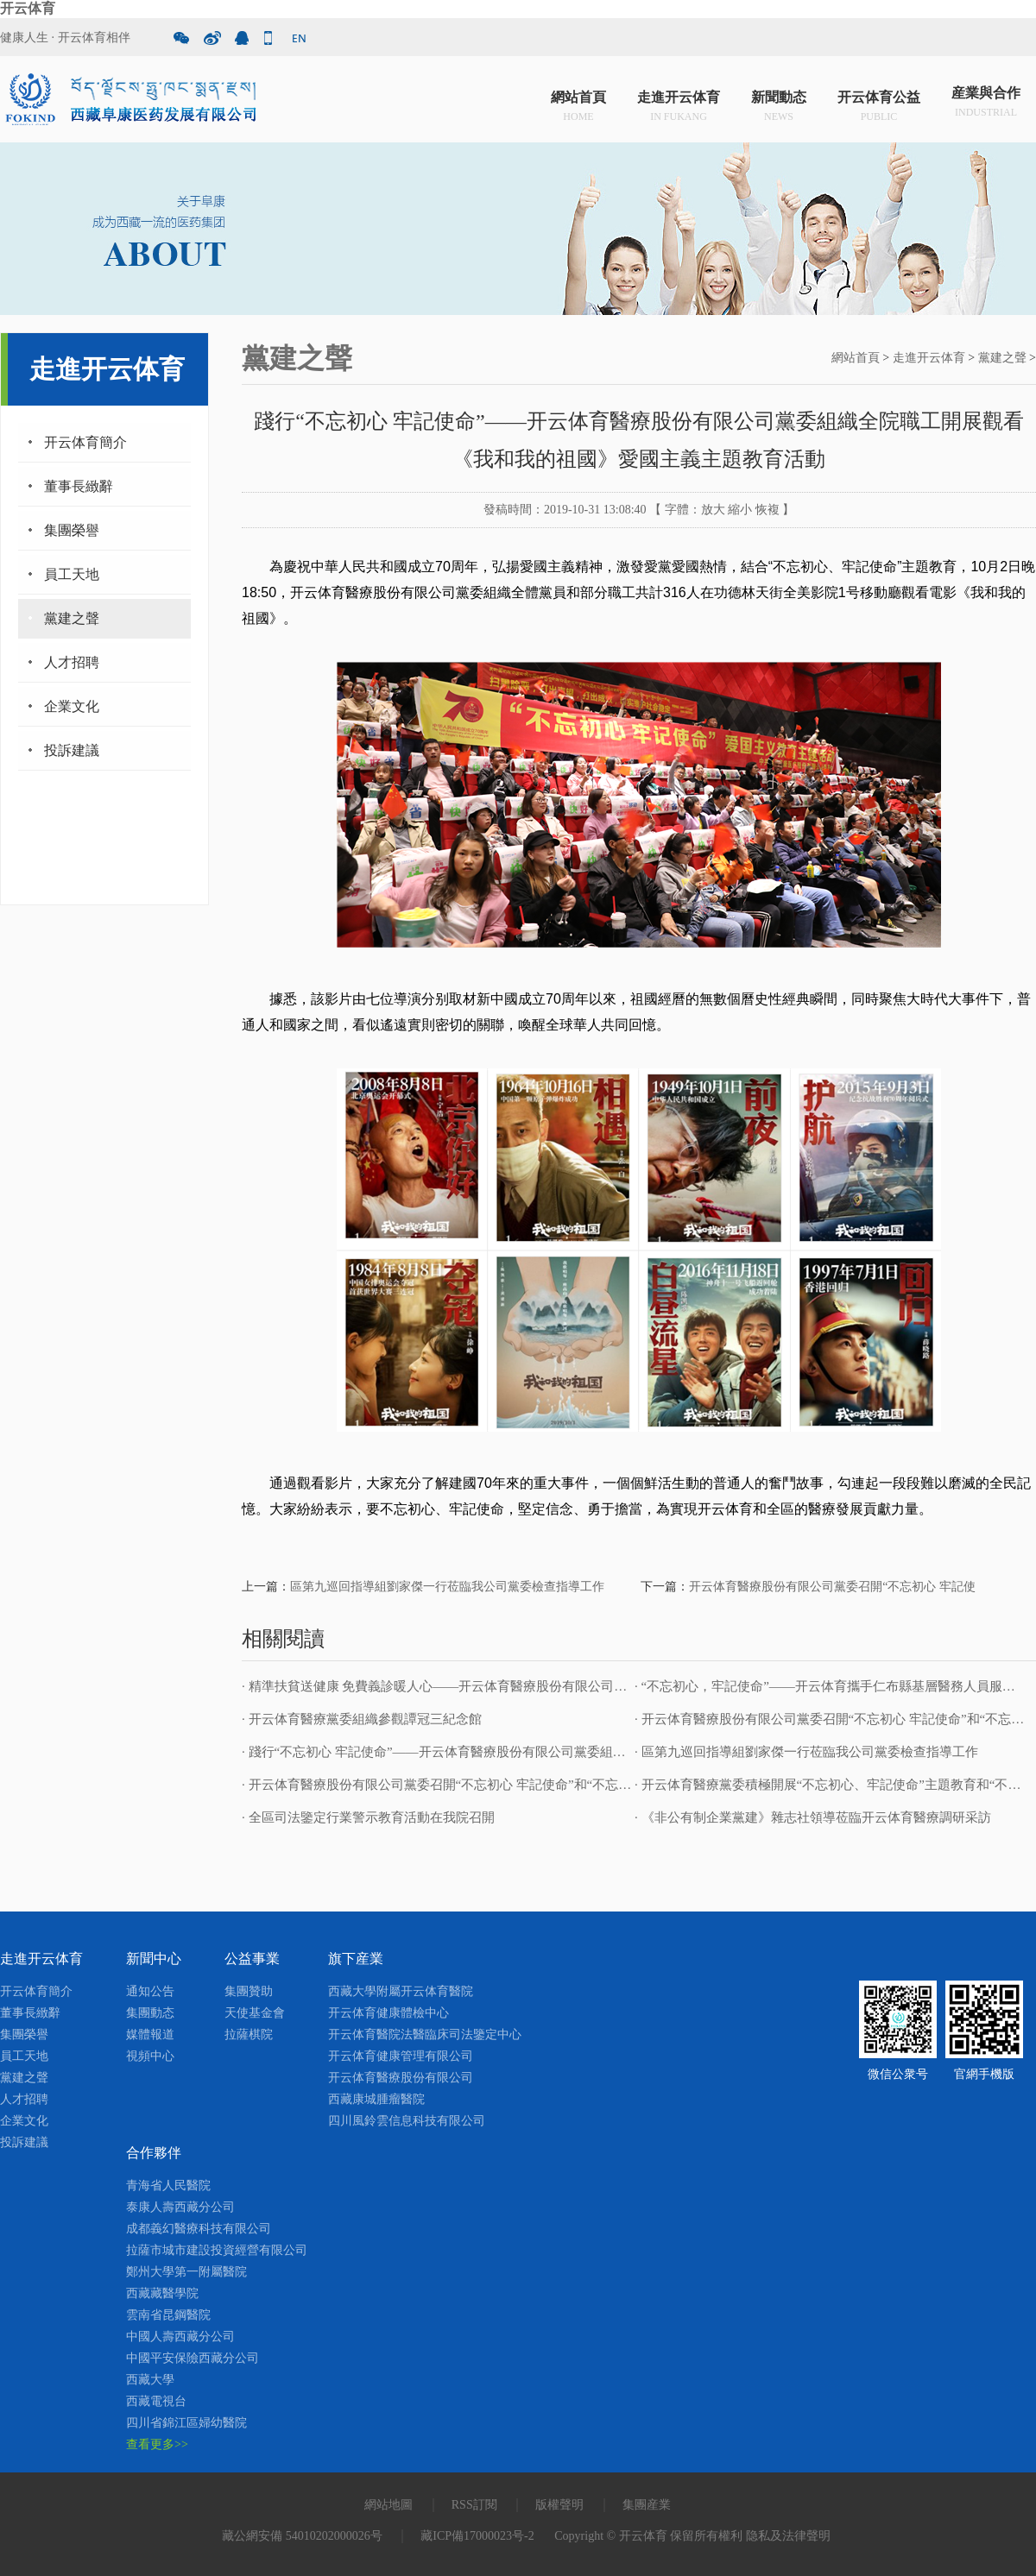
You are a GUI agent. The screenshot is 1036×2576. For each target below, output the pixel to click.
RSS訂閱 (474, 2504)
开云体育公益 (878, 103)
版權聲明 (559, 2504)
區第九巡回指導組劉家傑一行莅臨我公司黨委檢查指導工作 (447, 1586)
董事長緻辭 (78, 486)
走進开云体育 (678, 103)
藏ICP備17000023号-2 (477, 2535)
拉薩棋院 (248, 2034)
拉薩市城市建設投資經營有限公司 (216, 2250)
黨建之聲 (71, 618)
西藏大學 (150, 2379)
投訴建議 (71, 750)
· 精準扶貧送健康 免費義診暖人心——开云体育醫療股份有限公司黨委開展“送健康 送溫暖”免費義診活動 (539, 1686)
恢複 (767, 509)
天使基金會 (254, 2012)
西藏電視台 (156, 2401)
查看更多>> (157, 2444)
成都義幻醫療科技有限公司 (198, 2228)
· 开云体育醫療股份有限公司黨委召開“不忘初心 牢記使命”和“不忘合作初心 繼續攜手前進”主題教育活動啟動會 (558, 1785)
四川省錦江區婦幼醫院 (186, 2422)
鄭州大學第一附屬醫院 (186, 2271)
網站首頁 (578, 103)
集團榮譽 (71, 530)
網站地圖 (388, 2504)
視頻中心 (150, 2056)
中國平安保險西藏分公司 (192, 2358)
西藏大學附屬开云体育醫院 (400, 1991)
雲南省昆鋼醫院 (168, 2314)
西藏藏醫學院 (162, 2293)
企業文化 (71, 706)
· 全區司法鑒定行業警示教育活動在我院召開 (368, 1817)
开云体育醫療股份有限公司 (400, 2077)
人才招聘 (71, 662)
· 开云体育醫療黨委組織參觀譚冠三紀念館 (362, 1719)
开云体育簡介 (85, 442)
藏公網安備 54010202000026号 (302, 2535)
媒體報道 (150, 2034)
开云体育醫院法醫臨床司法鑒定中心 (424, 2034)
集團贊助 (248, 1991)
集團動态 (150, 2012)
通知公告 (150, 1991)
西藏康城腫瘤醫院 (376, 2099)
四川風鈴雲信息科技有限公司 (406, 2120)
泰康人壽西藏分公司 (180, 2207)
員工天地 (71, 574)
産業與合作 (985, 103)
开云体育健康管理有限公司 (400, 2056)
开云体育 (27, 8)
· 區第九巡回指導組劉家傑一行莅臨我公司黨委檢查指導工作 (806, 1752)
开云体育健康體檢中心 (388, 2012)
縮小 (740, 509)
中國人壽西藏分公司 (180, 2336)
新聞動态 (778, 103)
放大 (713, 509)
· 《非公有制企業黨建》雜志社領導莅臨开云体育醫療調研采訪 (813, 1817)
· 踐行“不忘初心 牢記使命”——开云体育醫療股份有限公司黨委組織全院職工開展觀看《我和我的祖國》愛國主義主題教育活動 (602, 1752)
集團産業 (646, 2504)
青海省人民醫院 (168, 2185)
